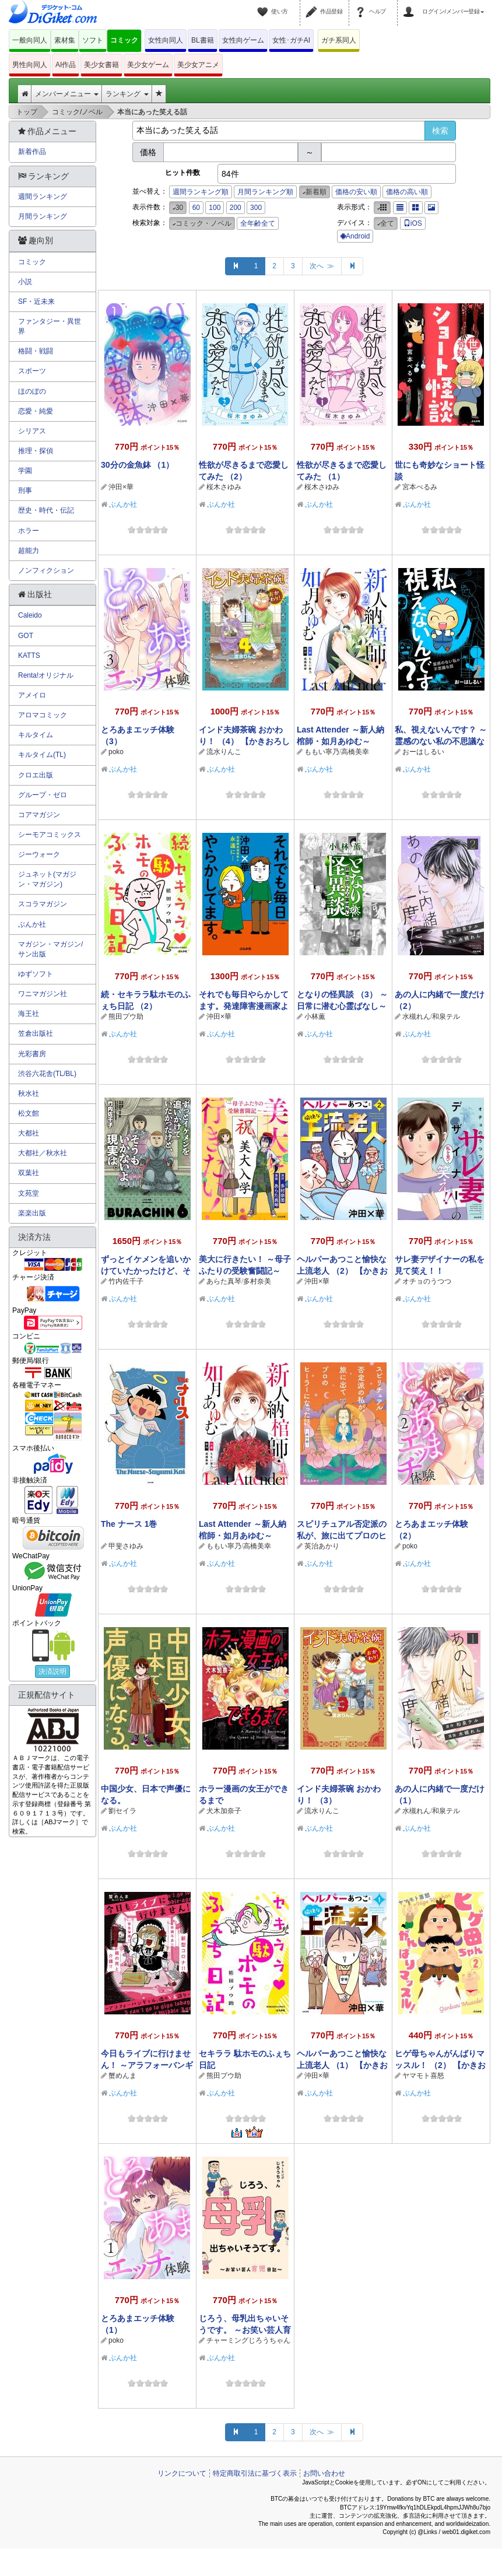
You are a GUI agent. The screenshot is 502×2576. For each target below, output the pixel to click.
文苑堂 (28, 1193)
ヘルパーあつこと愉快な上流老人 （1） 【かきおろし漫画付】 (342, 2065)
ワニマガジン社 (42, 994)
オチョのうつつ (426, 1281)
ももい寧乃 (321, 752)
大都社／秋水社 (42, 1153)
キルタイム (35, 735)
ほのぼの (32, 391)
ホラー (28, 531)
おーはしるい (423, 752)
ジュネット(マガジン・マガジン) (47, 879)
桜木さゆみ (223, 487)
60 (196, 208)
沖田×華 (121, 487)
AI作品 (65, 65)
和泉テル (446, 1016)
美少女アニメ (198, 65)
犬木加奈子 (223, 1811)
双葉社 (28, 1173)
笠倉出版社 (35, 1033)
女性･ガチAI (291, 40)
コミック (124, 40)
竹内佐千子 (125, 1281)
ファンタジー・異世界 (49, 326)
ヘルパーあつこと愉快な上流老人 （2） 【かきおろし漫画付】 (342, 1270)
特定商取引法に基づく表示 (255, 2473)
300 (256, 208)
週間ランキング (42, 196)
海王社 (28, 1014)
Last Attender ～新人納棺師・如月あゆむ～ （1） (242, 1535)
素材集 (64, 40)
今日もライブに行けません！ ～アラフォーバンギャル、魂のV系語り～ (147, 2065)
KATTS (29, 655)
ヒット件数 (182, 173)
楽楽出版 (32, 1213)
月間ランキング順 (265, 192)
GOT (25, 636)
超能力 (28, 550)
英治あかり (321, 1546)
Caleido (30, 615)
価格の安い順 (356, 192)
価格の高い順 (407, 192)
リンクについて (181, 2473)
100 (214, 208)
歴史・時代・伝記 (46, 510)
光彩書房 (32, 1054)
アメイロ (32, 695)
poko (116, 752)
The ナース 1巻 (129, 1524)
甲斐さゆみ (125, 1546)
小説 (25, 282)
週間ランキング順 (201, 192)
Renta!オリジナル (45, 675)
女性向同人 (165, 40)
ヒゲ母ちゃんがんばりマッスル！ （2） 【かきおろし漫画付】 (440, 2065)
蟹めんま (122, 2076)
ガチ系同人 (338, 40)
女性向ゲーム (243, 40)
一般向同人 (29, 40)
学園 (25, 471)
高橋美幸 (355, 752)
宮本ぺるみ (419, 487)
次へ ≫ (322, 266)
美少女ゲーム (148, 65)
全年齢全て (257, 223)
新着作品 (32, 152)
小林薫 (314, 1016)
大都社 (28, 1133)
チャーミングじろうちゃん (248, 2340)
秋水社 (28, 1093)
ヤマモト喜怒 (423, 2076)
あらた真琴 (223, 1281)
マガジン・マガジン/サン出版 (50, 949)
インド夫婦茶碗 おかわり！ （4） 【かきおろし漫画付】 (244, 741)
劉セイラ (122, 1811)
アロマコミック (42, 715)
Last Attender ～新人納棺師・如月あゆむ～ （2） (340, 741)
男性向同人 (29, 65)
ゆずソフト (35, 974)
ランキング (127, 94)
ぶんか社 (123, 504)
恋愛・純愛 (35, 411)
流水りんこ (223, 752)
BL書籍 (202, 40)
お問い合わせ (324, 2473)
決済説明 (52, 1671)
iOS (412, 223)
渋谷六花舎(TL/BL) (47, 1074)
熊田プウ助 (125, 1016)
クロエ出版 (35, 775)
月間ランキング (42, 216)
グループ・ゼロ (42, 795)
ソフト (92, 40)
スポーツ (32, 371)
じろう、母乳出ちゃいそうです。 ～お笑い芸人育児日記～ (245, 2330)
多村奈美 (257, 1281)
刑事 (25, 490)
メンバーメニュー (67, 94)
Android (355, 236)
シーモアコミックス (49, 834)
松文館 (28, 1113)
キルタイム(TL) (42, 755)
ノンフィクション (46, 570)
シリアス (32, 431)
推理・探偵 (35, 451)
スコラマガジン (42, 904)
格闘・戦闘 (35, 351)
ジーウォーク (39, 854)
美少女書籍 (101, 65)
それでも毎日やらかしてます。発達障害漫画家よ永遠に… (244, 1006)
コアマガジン (39, 815)
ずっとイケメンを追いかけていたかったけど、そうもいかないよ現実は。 (146, 1270)
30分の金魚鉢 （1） (137, 464)
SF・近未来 (36, 301)
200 (235, 208)
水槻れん (416, 1016)
